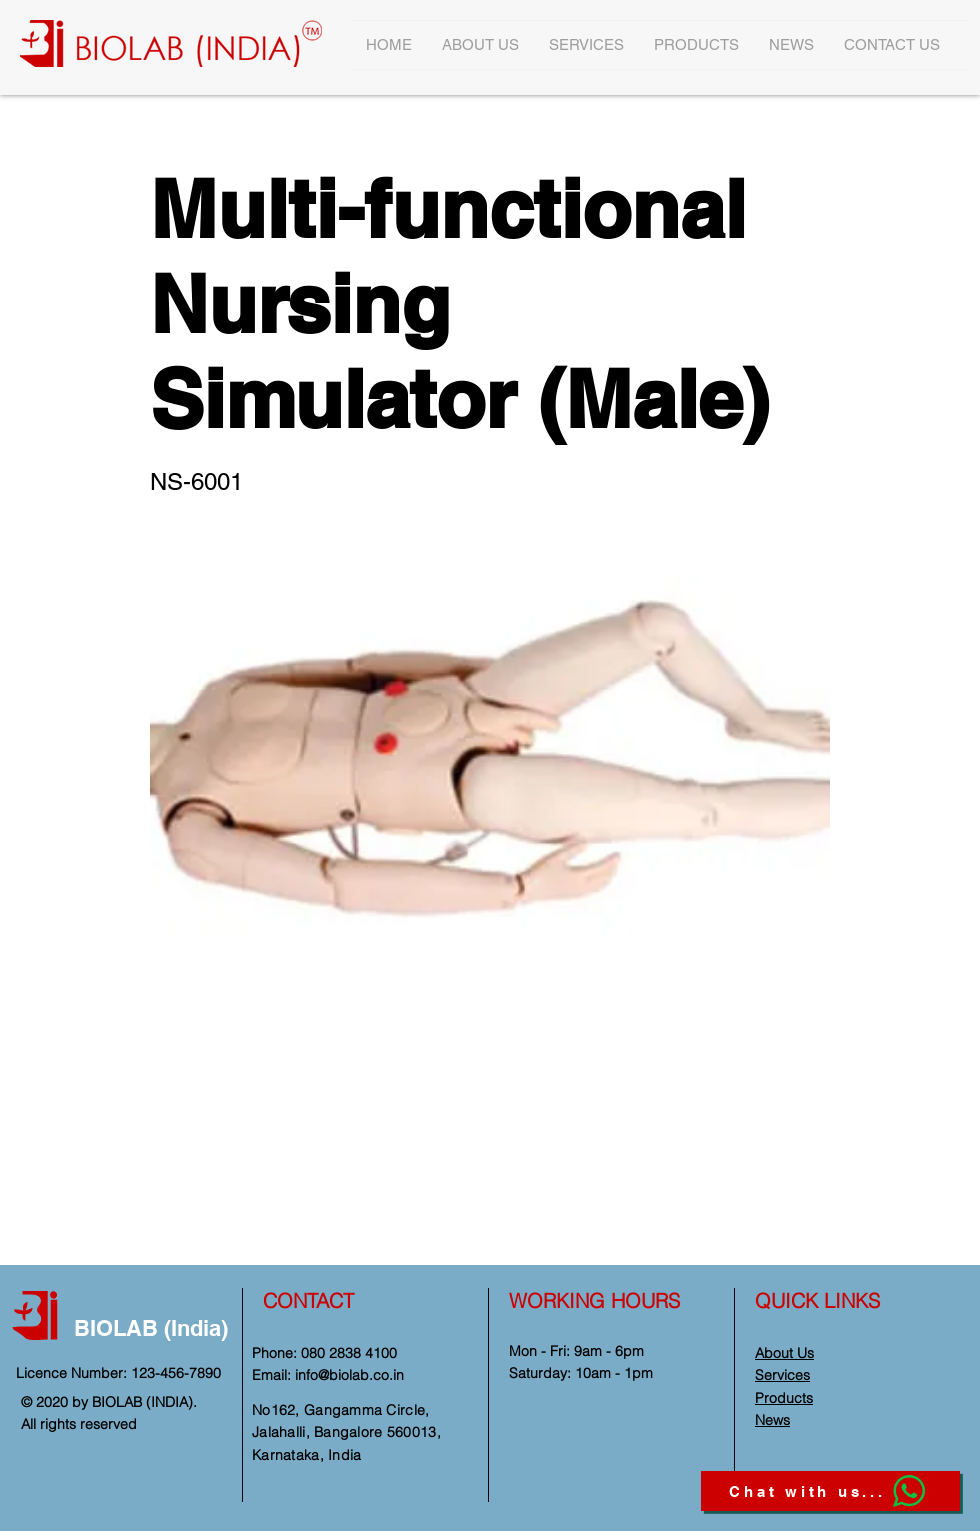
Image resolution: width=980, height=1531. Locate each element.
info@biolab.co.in (349, 1375)
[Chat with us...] (830, 1491)
